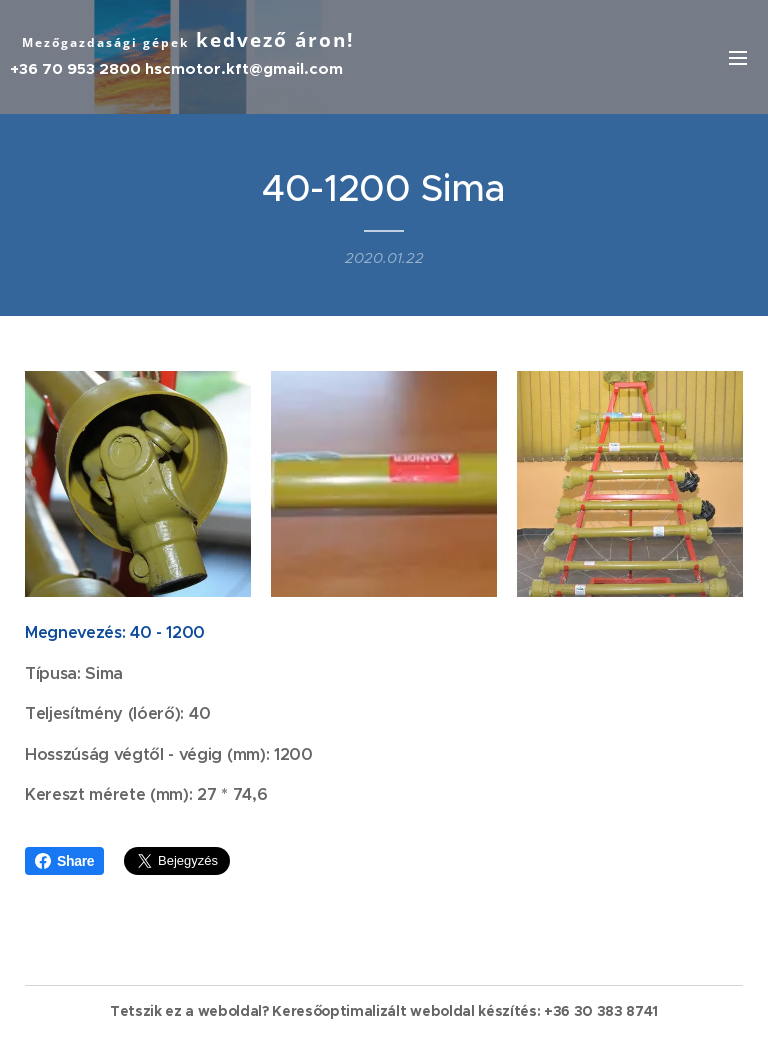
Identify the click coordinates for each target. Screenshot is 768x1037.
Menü (738, 58)
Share (64, 861)
